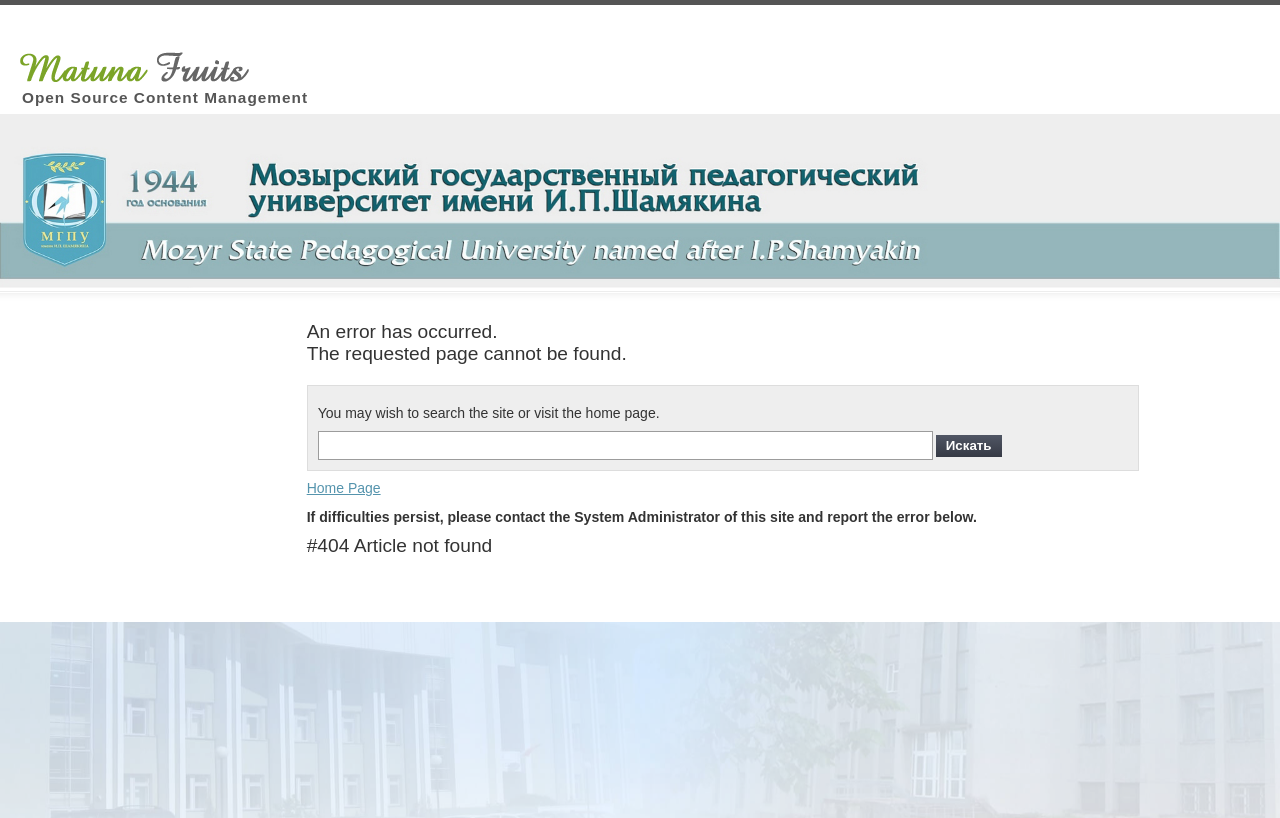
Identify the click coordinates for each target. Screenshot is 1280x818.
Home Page (344, 488)
